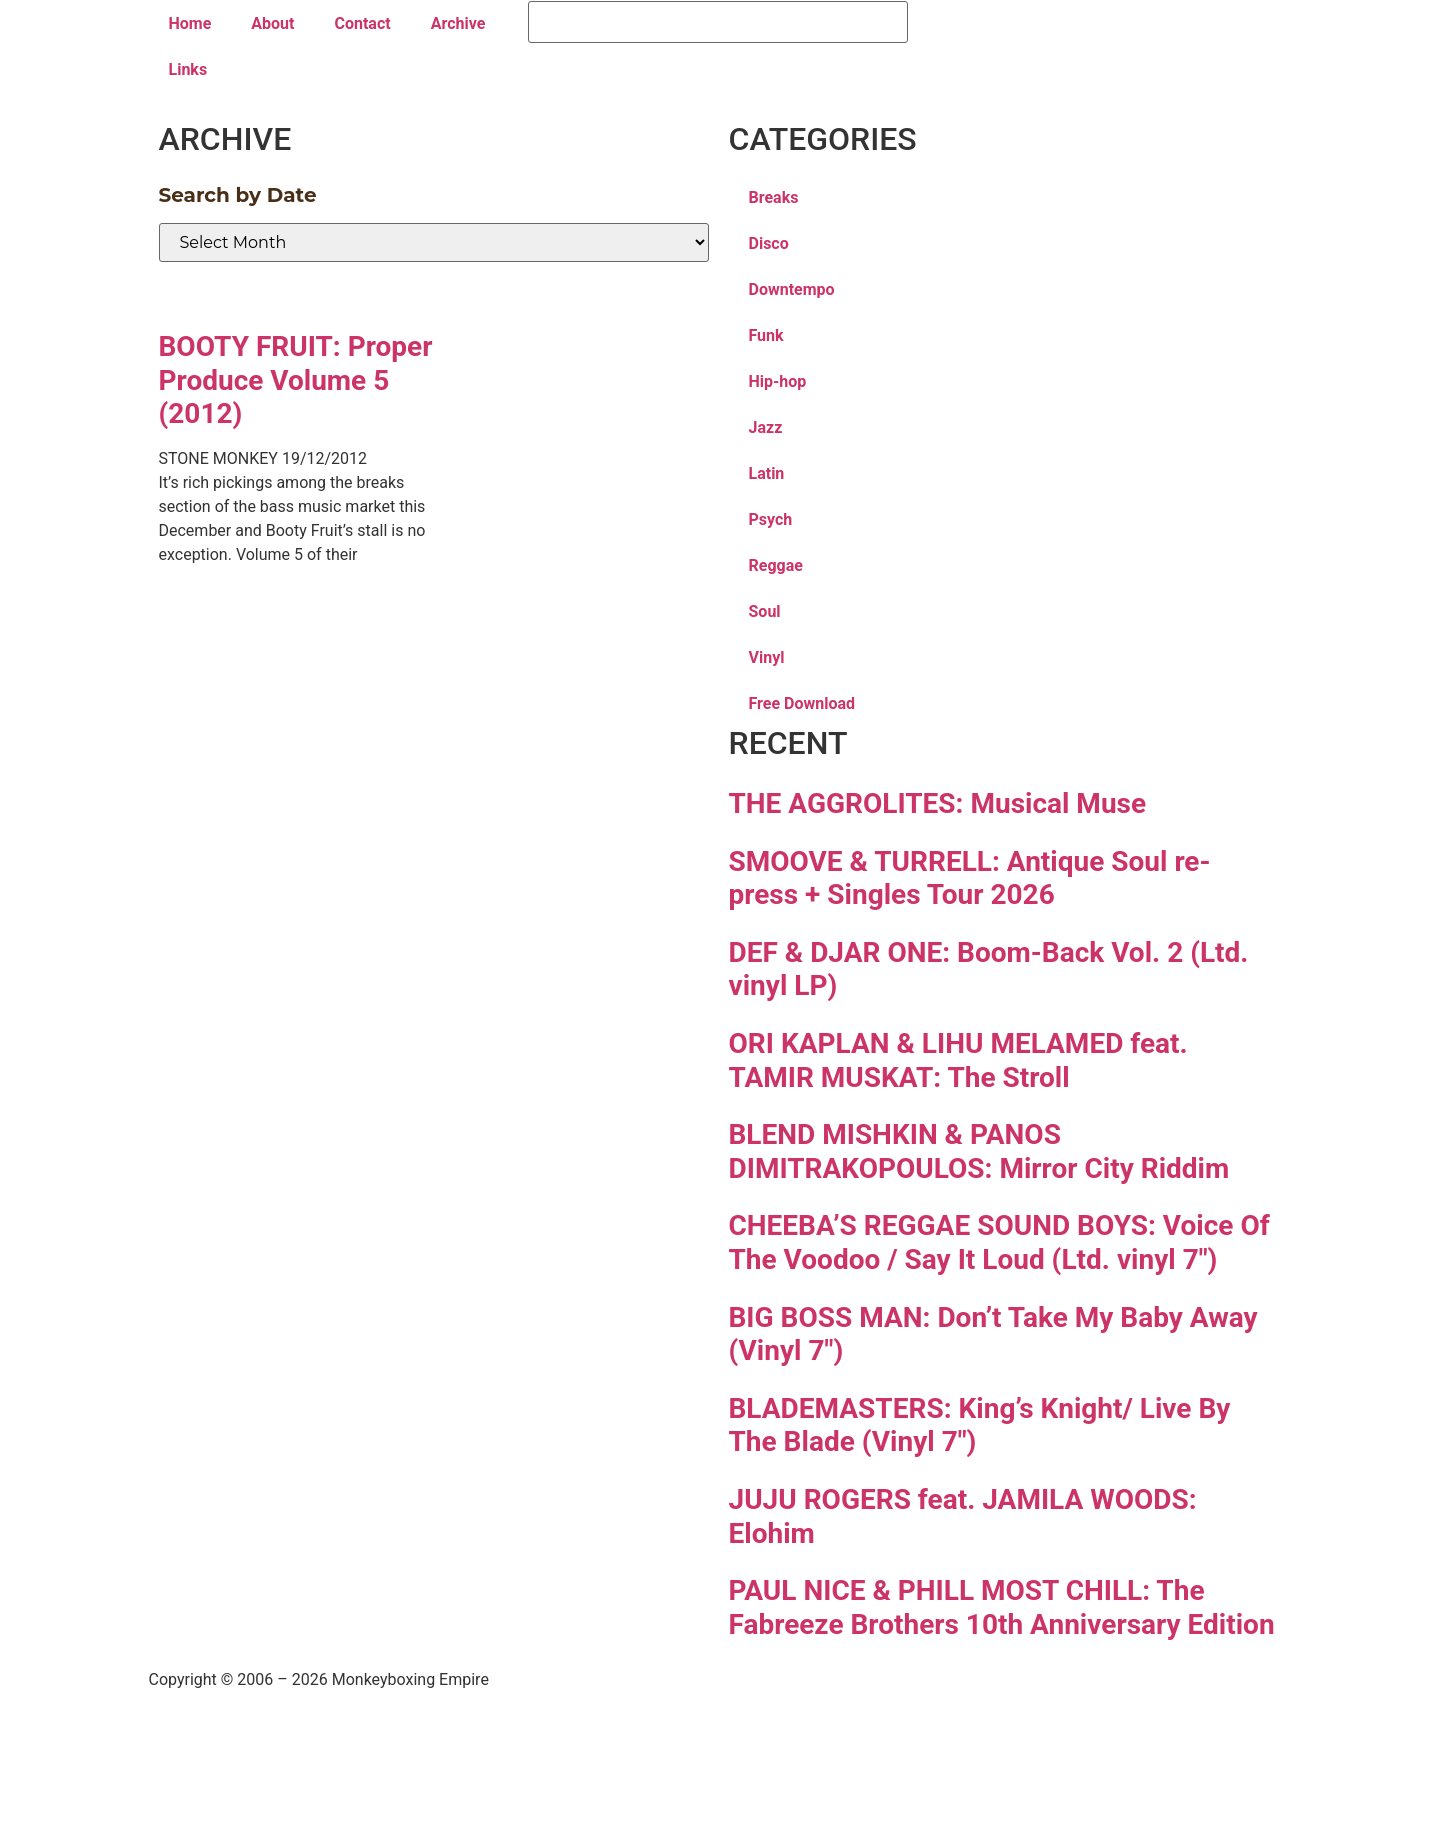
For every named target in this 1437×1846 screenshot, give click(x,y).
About (272, 23)
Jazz (766, 427)
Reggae (776, 565)
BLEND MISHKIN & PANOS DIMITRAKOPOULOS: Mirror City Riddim (979, 1151)
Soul (765, 611)
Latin (767, 473)
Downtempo (792, 289)
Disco (769, 243)
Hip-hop (778, 381)
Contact (362, 23)
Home (190, 23)
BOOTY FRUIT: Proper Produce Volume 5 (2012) (296, 380)
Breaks (774, 197)
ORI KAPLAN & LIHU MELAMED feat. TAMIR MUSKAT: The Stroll (958, 1060)
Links (188, 69)
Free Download (802, 703)
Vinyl (767, 657)
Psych (771, 519)
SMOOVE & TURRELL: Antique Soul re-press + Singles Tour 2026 (970, 878)
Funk (766, 335)
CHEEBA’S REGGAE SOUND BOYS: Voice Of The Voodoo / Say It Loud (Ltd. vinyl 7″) (999, 1242)
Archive (458, 23)
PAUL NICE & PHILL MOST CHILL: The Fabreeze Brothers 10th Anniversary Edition (1002, 1607)
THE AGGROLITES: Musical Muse (938, 803)
